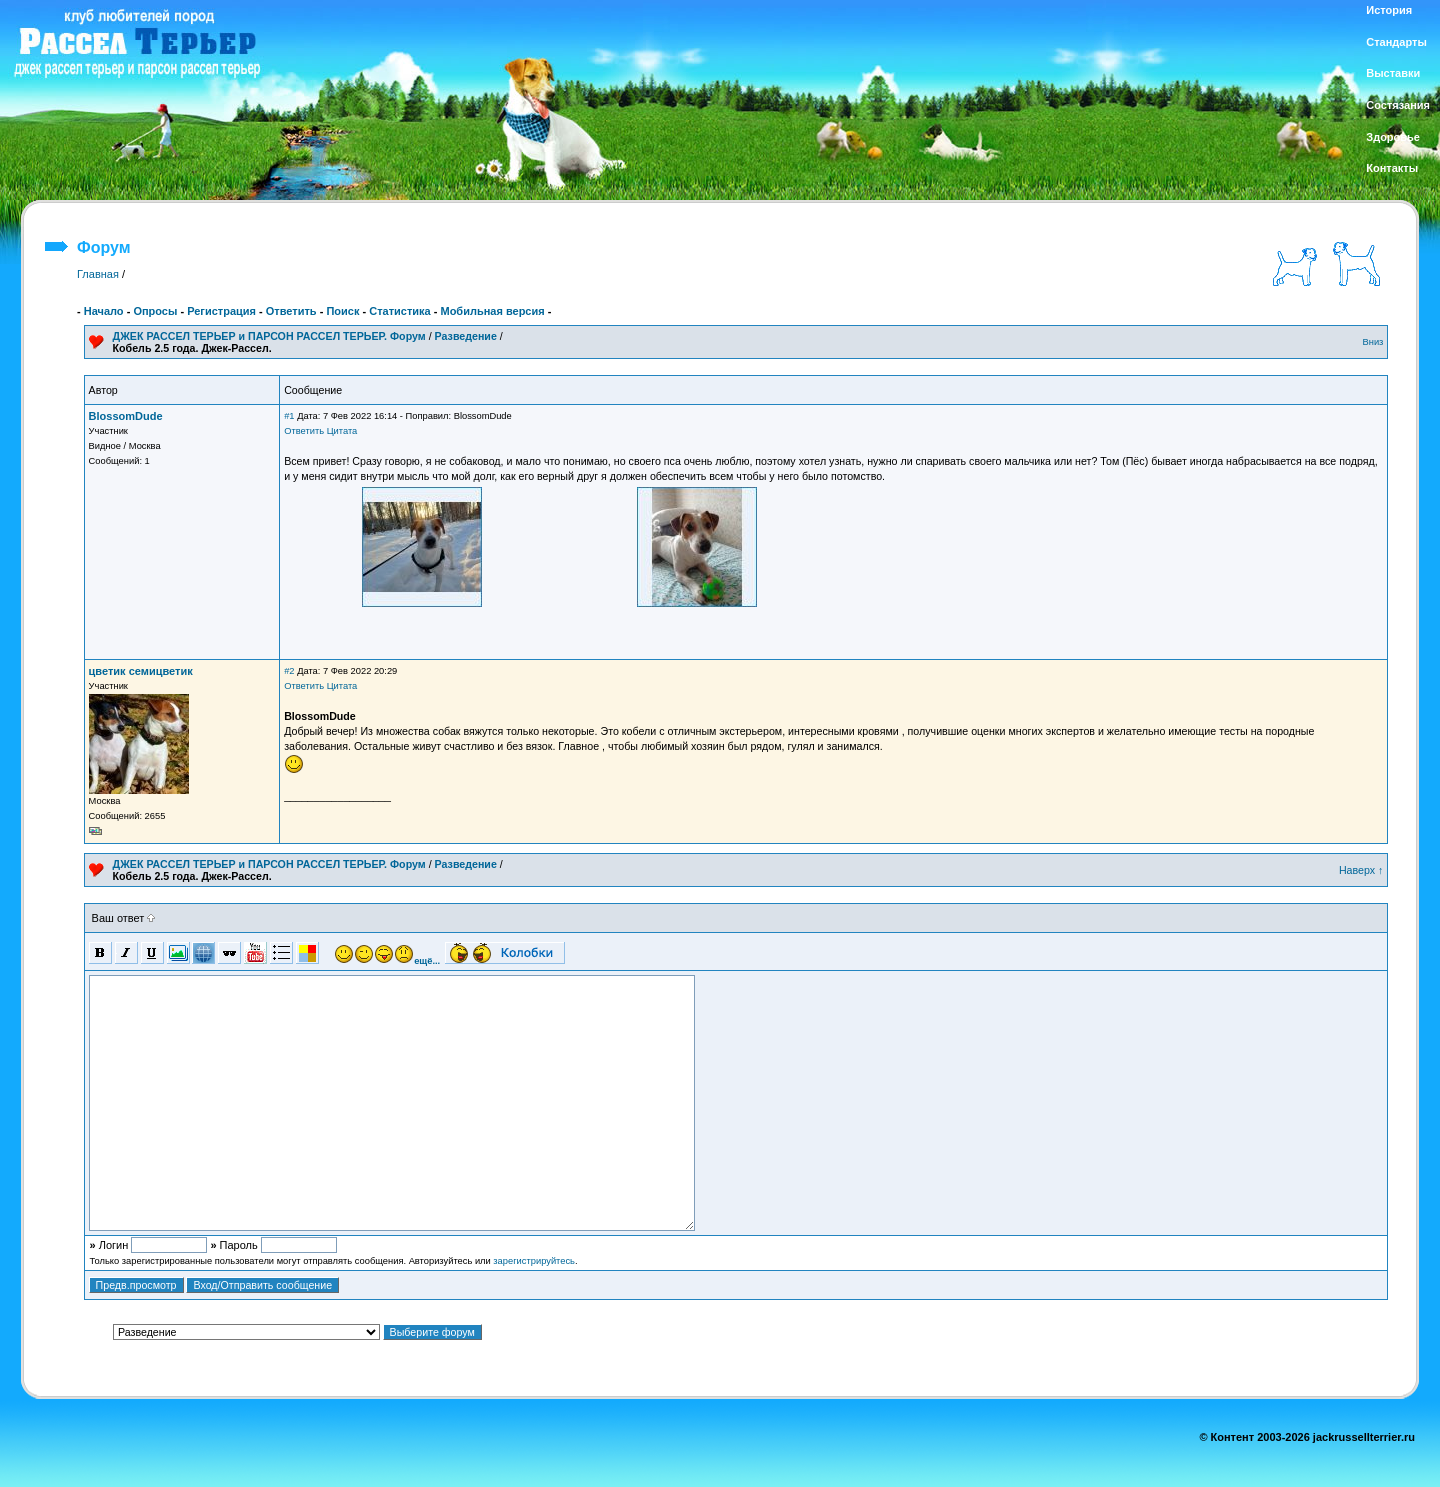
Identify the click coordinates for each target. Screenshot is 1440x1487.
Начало (104, 311)
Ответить (291, 311)
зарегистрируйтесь (534, 1261)
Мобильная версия (492, 311)
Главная (98, 274)
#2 (289, 671)
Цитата (342, 431)
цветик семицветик (141, 671)
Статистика (400, 311)
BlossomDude (126, 416)
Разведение (466, 336)
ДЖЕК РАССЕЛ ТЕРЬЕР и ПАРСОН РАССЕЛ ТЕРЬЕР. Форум (269, 336)
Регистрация (221, 311)
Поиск (342, 311)
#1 (289, 416)
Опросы (155, 311)
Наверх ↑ (1361, 870)
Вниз (1373, 342)
